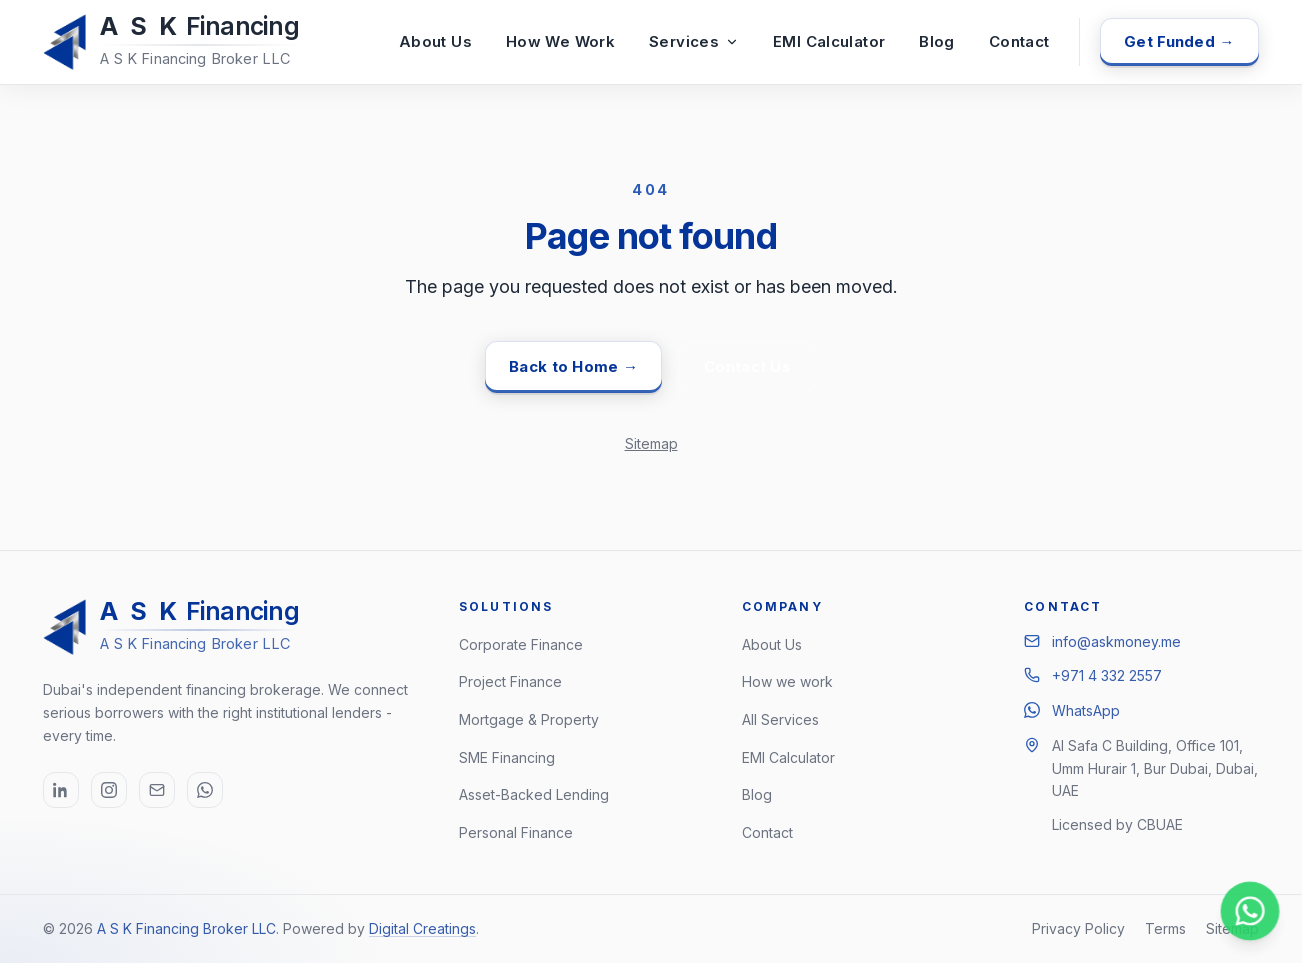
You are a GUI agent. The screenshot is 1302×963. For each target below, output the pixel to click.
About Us (435, 41)
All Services (780, 719)
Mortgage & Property (529, 719)
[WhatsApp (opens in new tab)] (205, 790)
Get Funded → (1179, 41)
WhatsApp (1086, 710)
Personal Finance (516, 832)
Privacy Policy (1078, 928)
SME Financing (507, 757)
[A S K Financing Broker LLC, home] (175, 42)
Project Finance (510, 681)
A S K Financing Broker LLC (186, 928)
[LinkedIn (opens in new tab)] (61, 790)
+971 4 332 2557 (1107, 675)
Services (694, 41)
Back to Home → (573, 366)
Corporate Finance (521, 644)
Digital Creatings (422, 928)
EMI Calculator (829, 41)
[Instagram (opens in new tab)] (109, 790)
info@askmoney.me (1116, 641)
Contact (1019, 41)
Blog (937, 41)
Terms (1165, 928)
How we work (787, 681)
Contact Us (747, 366)
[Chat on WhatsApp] (1250, 911)
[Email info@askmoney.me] (157, 790)
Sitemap (651, 443)
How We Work (560, 41)
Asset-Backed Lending (534, 794)
